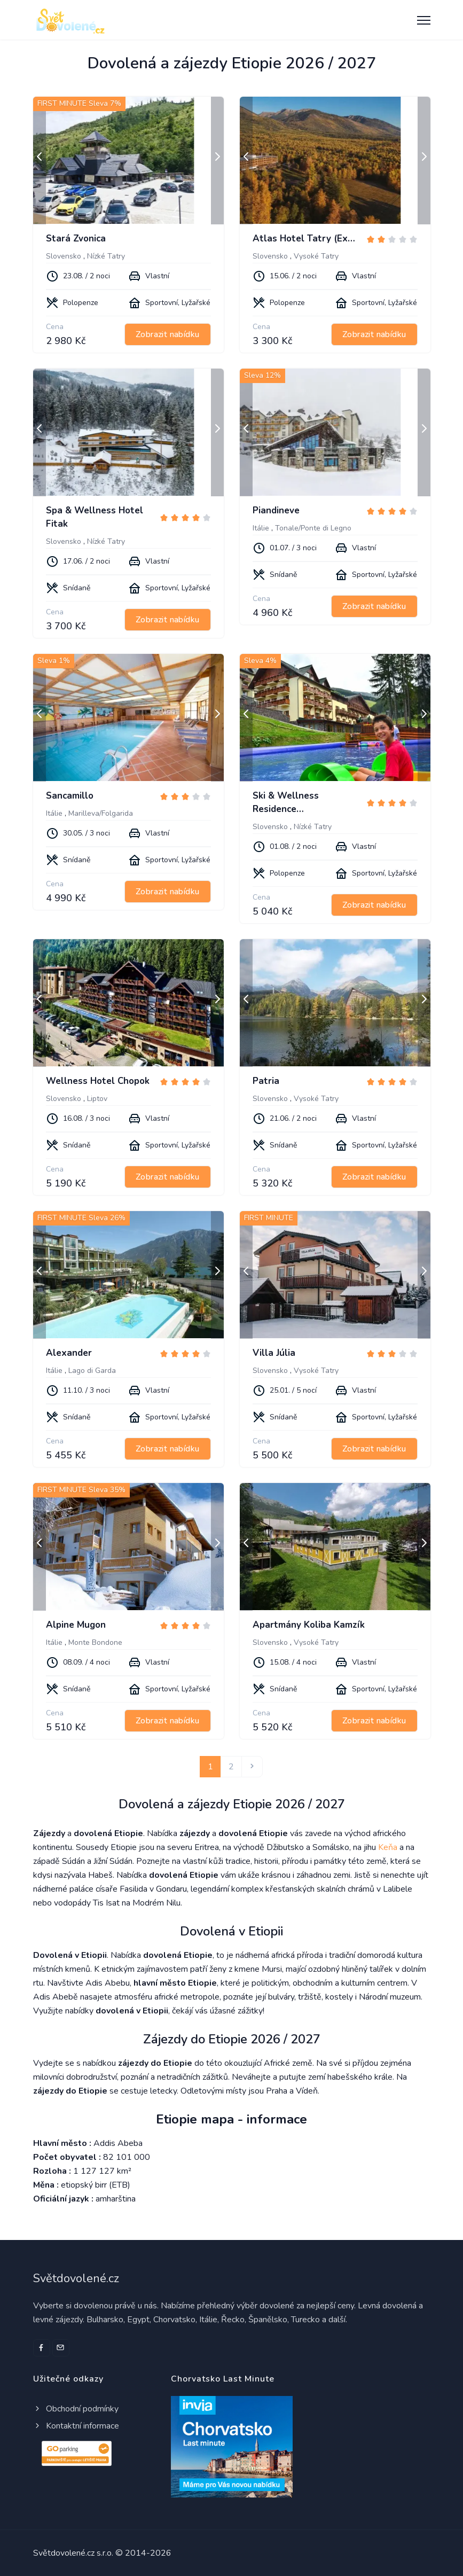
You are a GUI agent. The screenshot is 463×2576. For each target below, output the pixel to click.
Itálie (261, 528)
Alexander (69, 1353)
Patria (266, 1081)
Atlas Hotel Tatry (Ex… (304, 238)
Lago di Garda (92, 1370)
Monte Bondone (95, 1642)
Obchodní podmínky (76, 2409)
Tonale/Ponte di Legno (313, 528)
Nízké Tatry (106, 256)
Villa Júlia (274, 1353)
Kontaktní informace (76, 2426)
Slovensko (63, 256)
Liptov (97, 1099)
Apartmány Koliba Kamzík (309, 1625)
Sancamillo (69, 796)
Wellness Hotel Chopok (98, 1081)
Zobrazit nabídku (167, 334)
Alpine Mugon (76, 1625)
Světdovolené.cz (76, 2278)
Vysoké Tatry (316, 256)
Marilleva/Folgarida (100, 813)
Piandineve (276, 510)
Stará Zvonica (76, 238)
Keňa (387, 1847)
